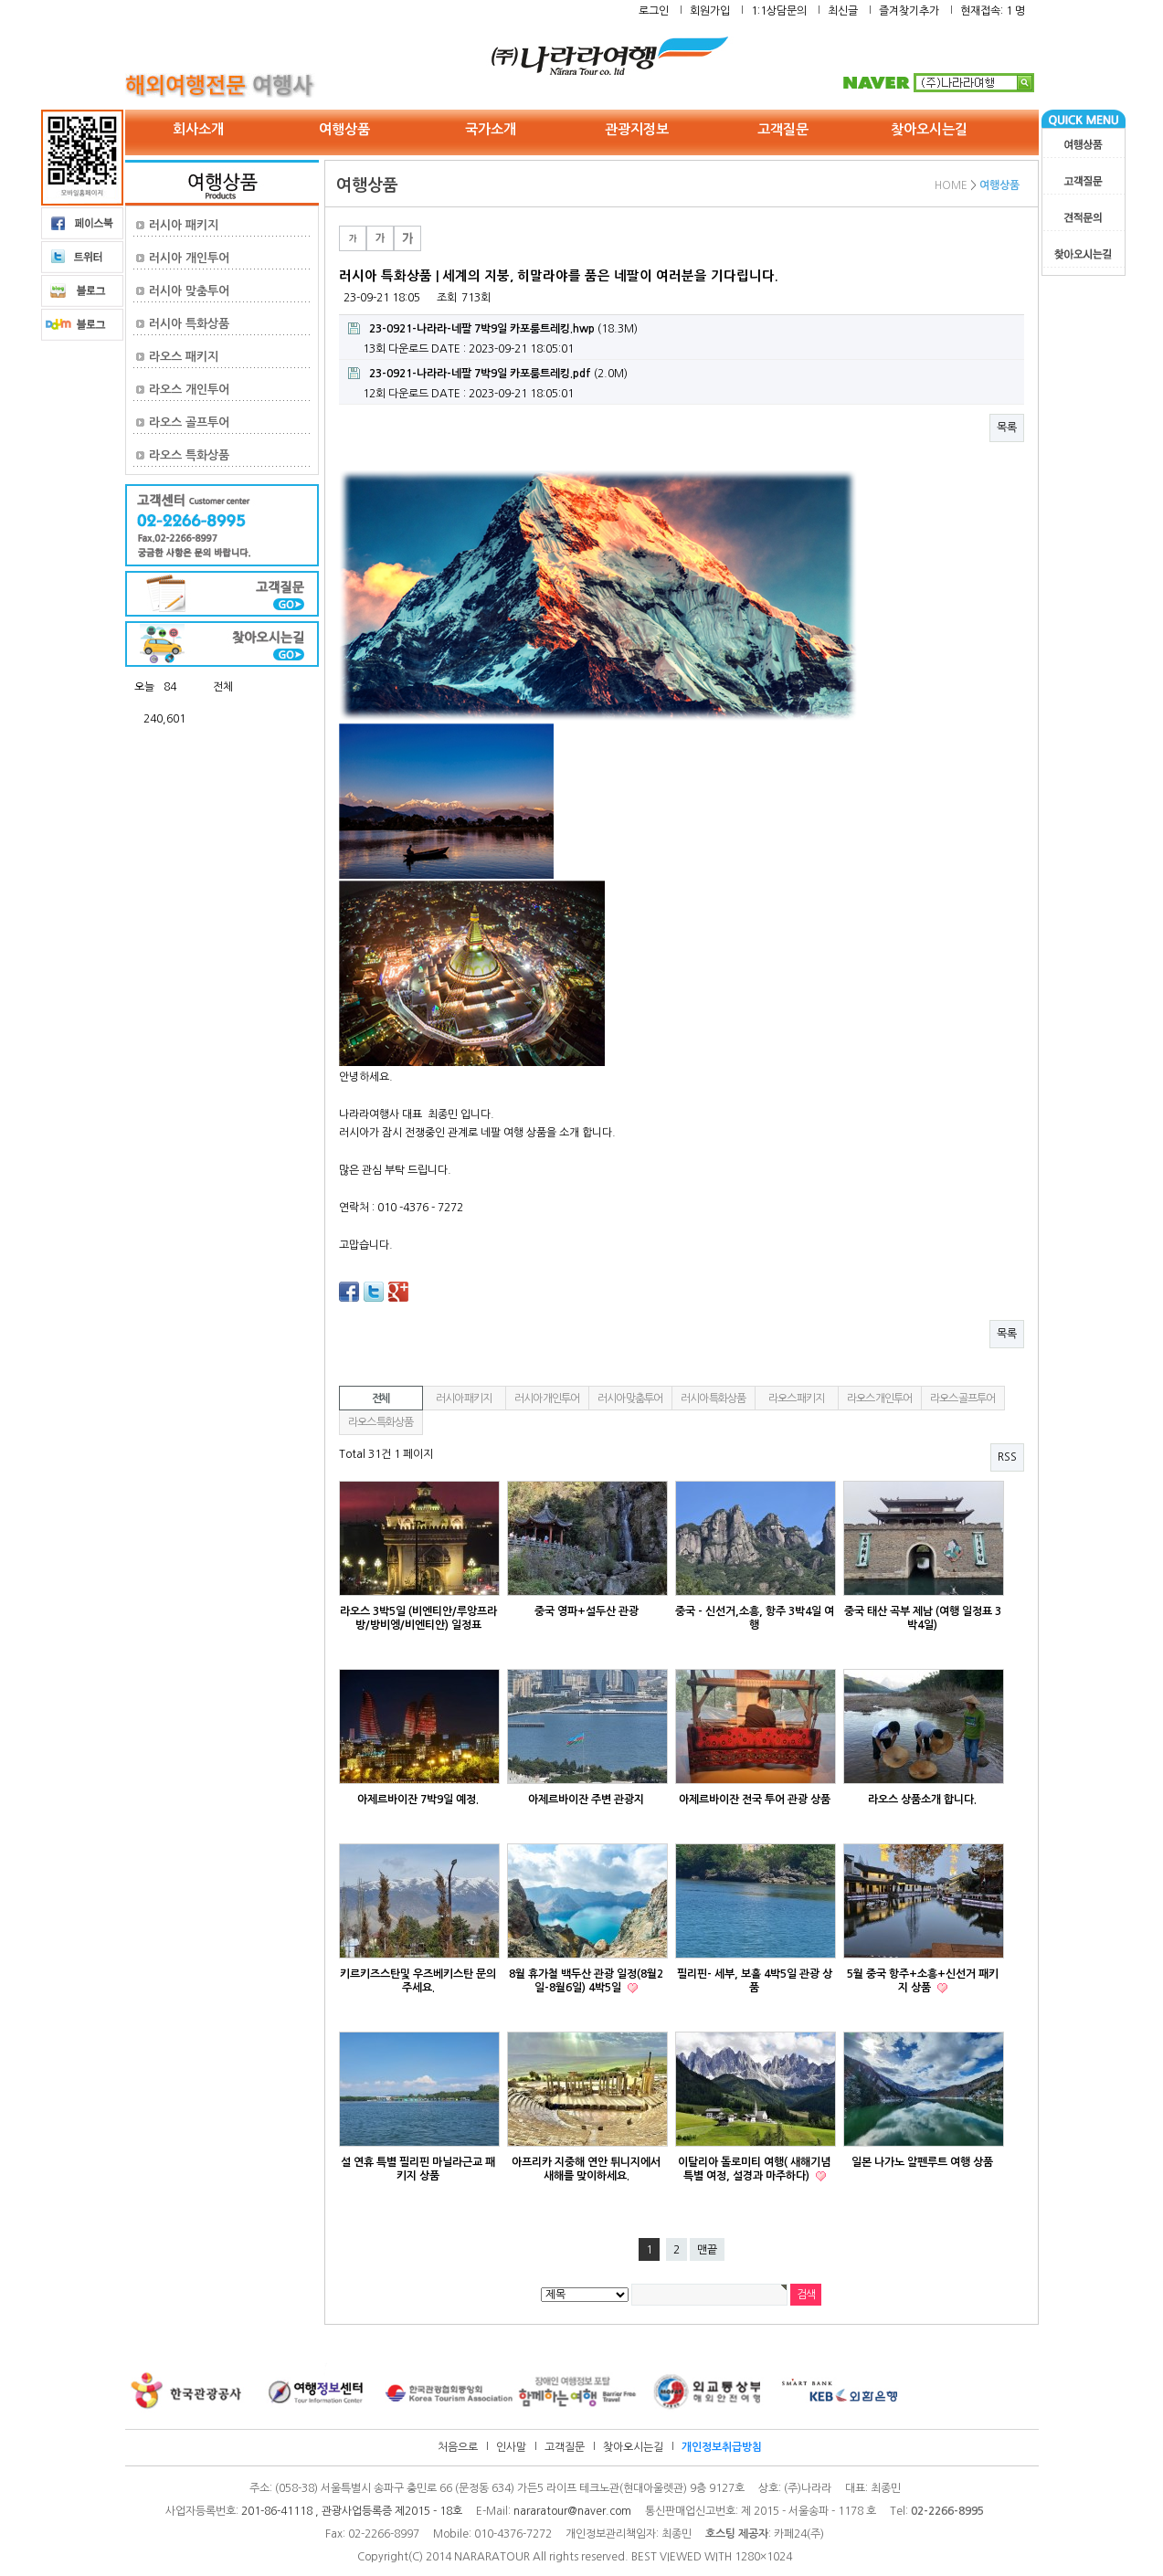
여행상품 (344, 129)
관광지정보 (637, 129)
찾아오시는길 (929, 129)
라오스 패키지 (183, 357)
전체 (381, 1398)
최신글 (843, 10)
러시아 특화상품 (189, 324)
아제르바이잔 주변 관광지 (586, 1799)
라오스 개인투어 (189, 390)
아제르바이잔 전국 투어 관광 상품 (754, 1799)
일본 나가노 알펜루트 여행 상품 (922, 2162)
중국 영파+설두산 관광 (586, 1611)
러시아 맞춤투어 (189, 291)
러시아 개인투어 (189, 258)
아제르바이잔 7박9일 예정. (418, 1799)
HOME (951, 185)
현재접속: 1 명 (992, 10)
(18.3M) (493, 328)
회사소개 (198, 129)
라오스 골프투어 (189, 422)
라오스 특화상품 (189, 455)
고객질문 (783, 129)
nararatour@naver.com (572, 2511)
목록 (1007, 427)
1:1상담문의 (779, 10)
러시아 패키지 (183, 225)
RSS (1007, 1457)
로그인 (654, 10)
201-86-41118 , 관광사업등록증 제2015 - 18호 (351, 2511)
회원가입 (710, 10)
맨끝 (707, 2249)
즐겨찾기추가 (909, 10)
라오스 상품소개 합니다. (922, 1799)
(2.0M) (488, 373)
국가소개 (490, 129)
